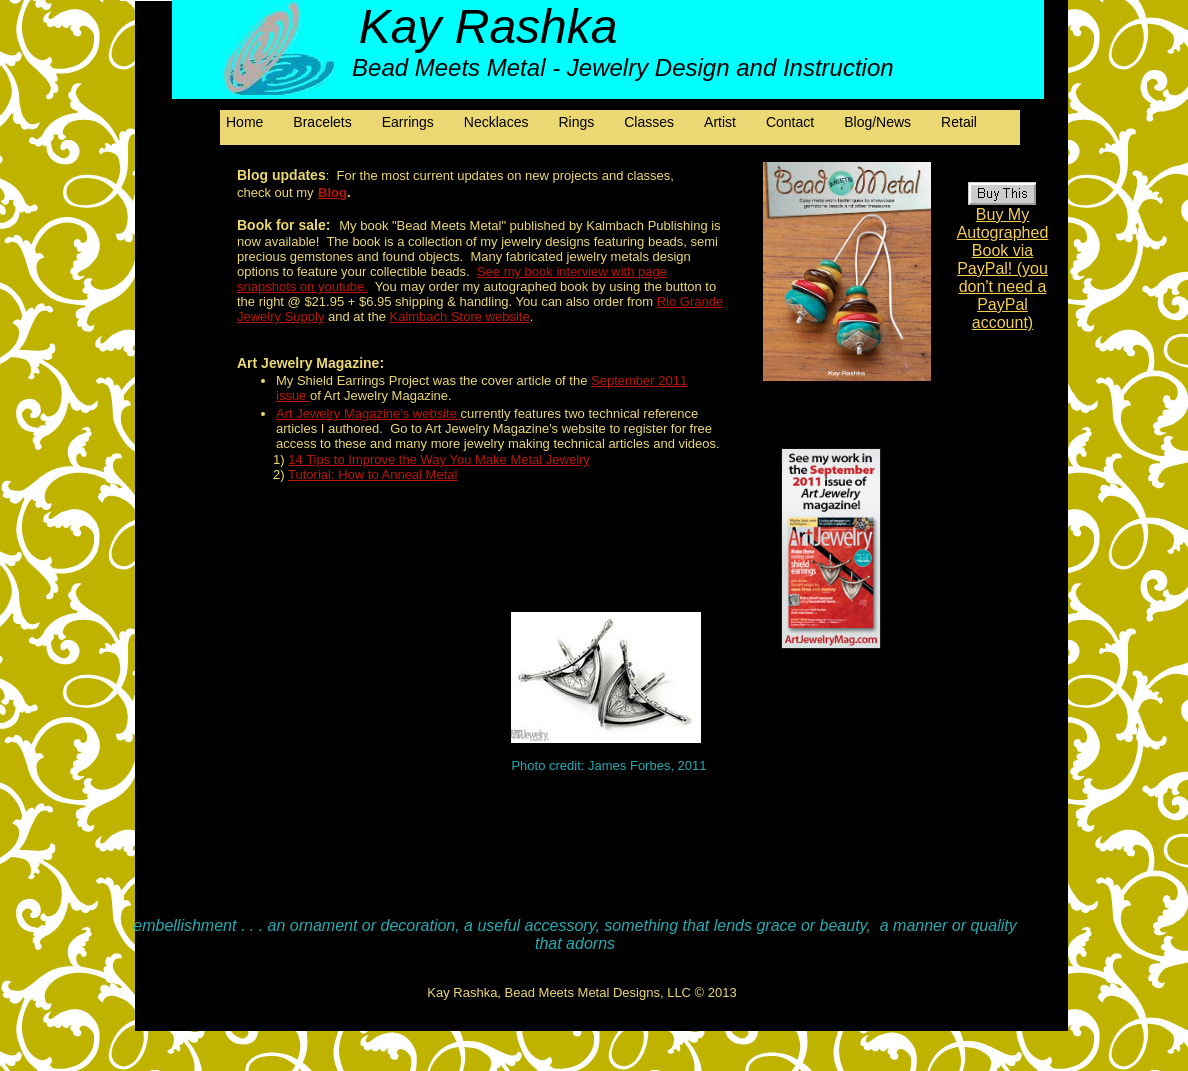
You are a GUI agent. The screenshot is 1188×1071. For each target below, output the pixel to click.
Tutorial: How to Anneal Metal (372, 474)
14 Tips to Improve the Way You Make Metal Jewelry (439, 459)
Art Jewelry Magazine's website (368, 413)
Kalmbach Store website (460, 316)
